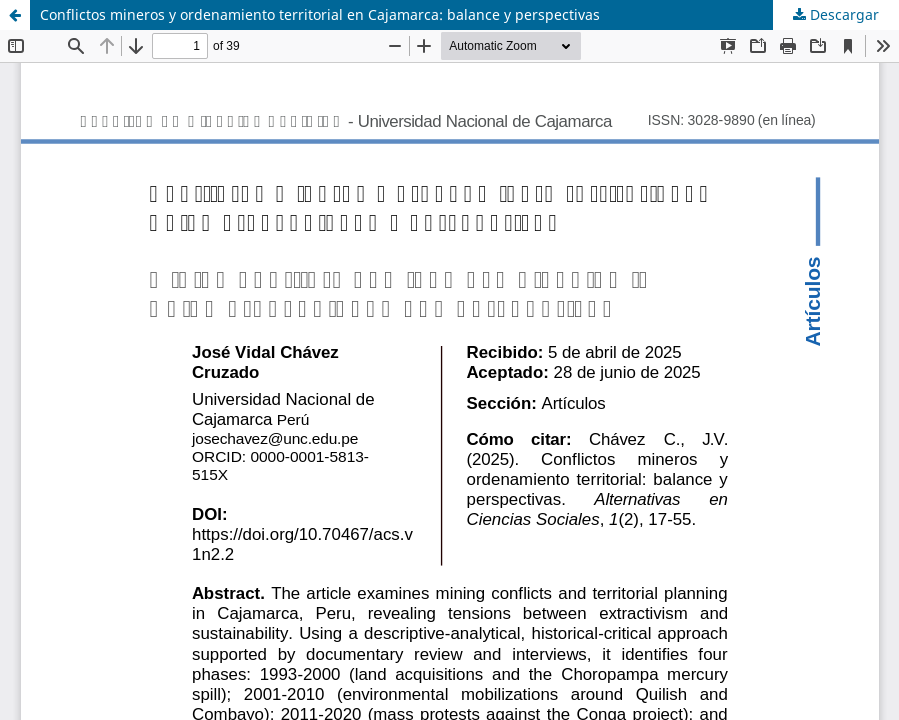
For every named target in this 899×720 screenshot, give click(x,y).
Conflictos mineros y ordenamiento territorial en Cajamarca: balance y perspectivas (320, 14)
